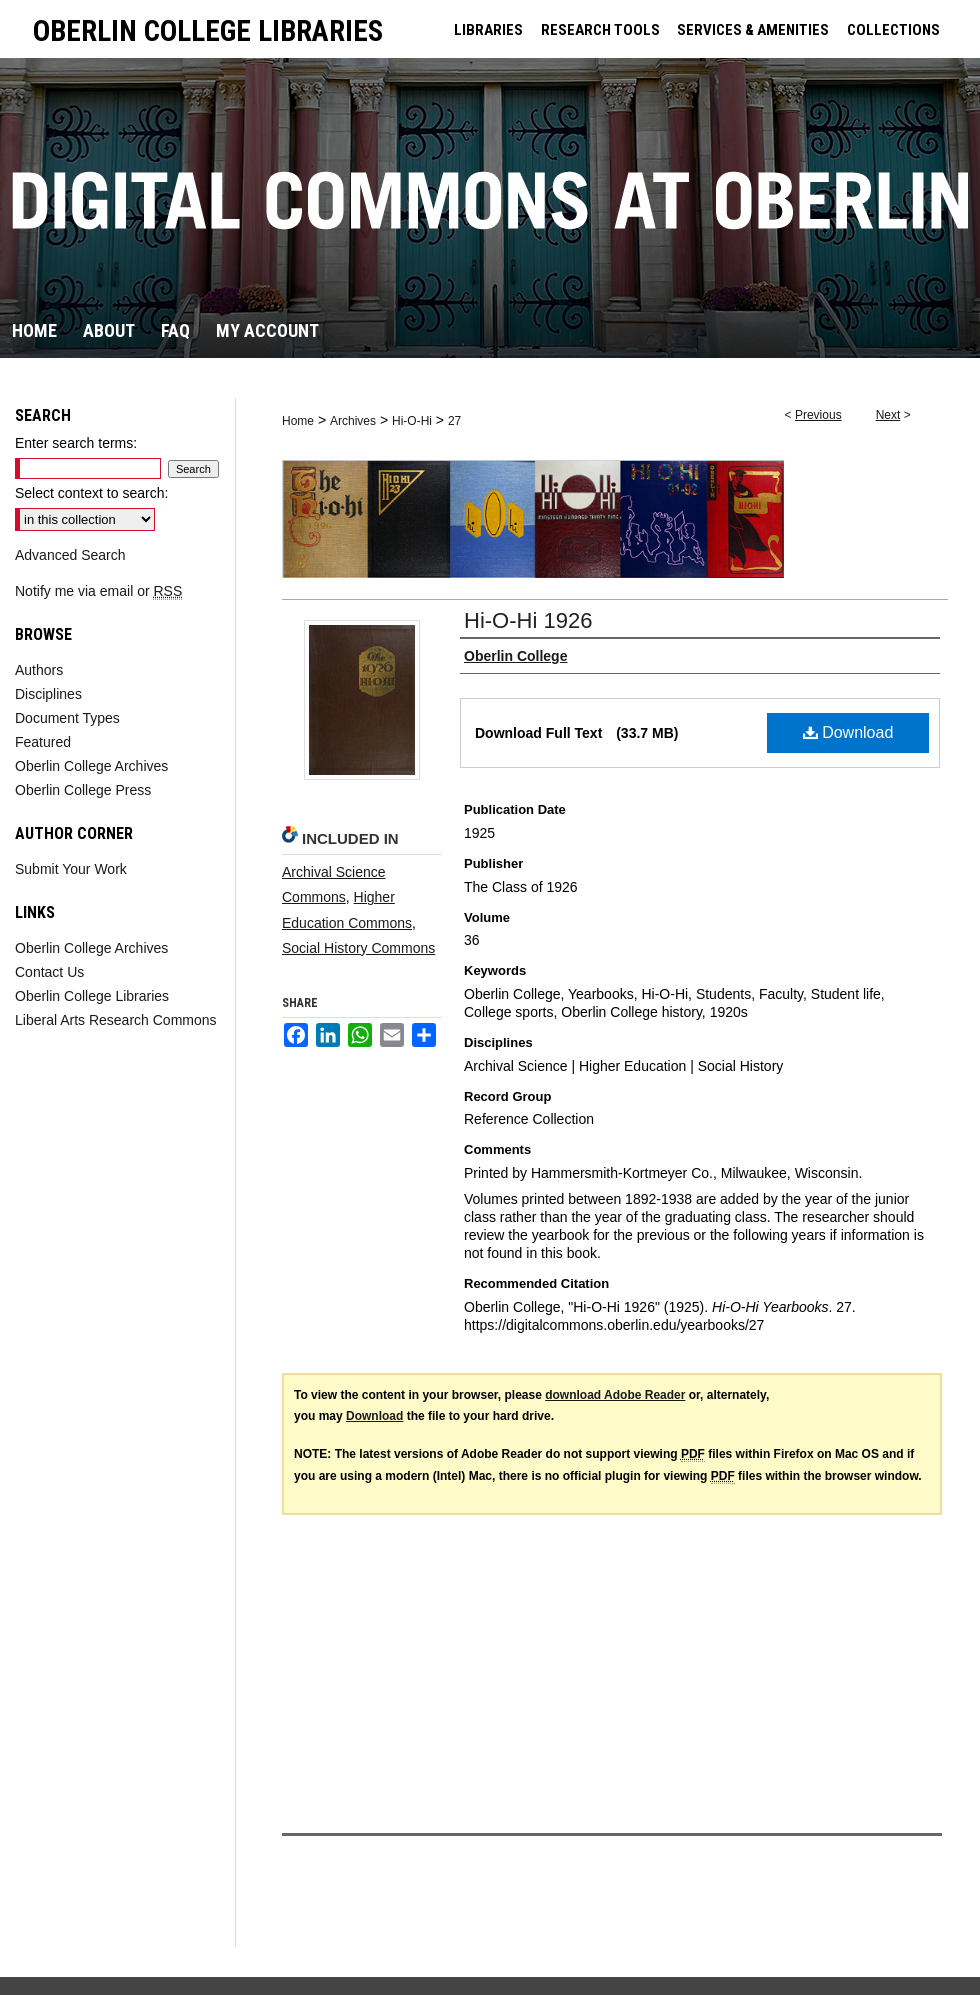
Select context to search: (91, 493)
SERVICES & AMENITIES (753, 30)
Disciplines (48, 694)
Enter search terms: (76, 443)
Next (888, 415)
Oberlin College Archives (91, 766)
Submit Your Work (71, 869)
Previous (818, 415)
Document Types (67, 718)
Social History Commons (358, 948)
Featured (43, 742)
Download (848, 732)
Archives (353, 421)
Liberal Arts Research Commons (116, 1020)
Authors (39, 670)
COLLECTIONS (893, 30)
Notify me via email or (98, 591)
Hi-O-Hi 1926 (528, 620)
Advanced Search (70, 555)
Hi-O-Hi (412, 421)
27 (454, 421)
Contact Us (49, 972)
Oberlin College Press (83, 790)
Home (298, 421)
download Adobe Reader (615, 1395)
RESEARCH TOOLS (600, 30)
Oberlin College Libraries (92, 996)
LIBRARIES (488, 30)
